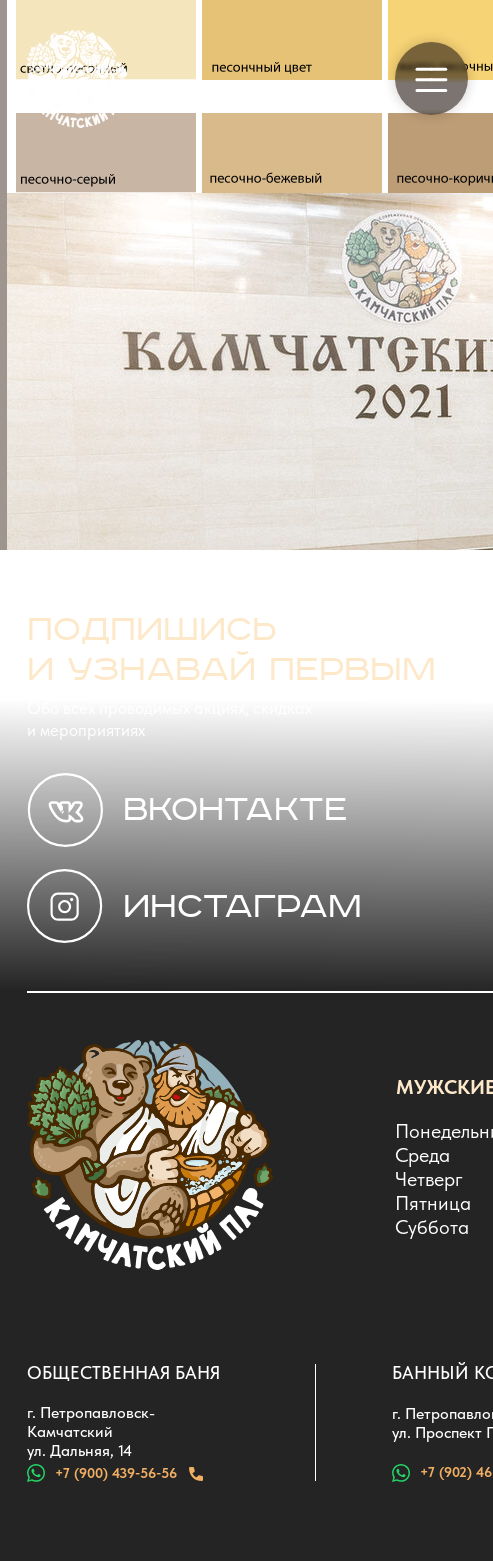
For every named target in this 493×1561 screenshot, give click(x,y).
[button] (431, 78)
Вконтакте (235, 810)
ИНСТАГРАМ (242, 907)
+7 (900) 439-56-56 (116, 1473)
